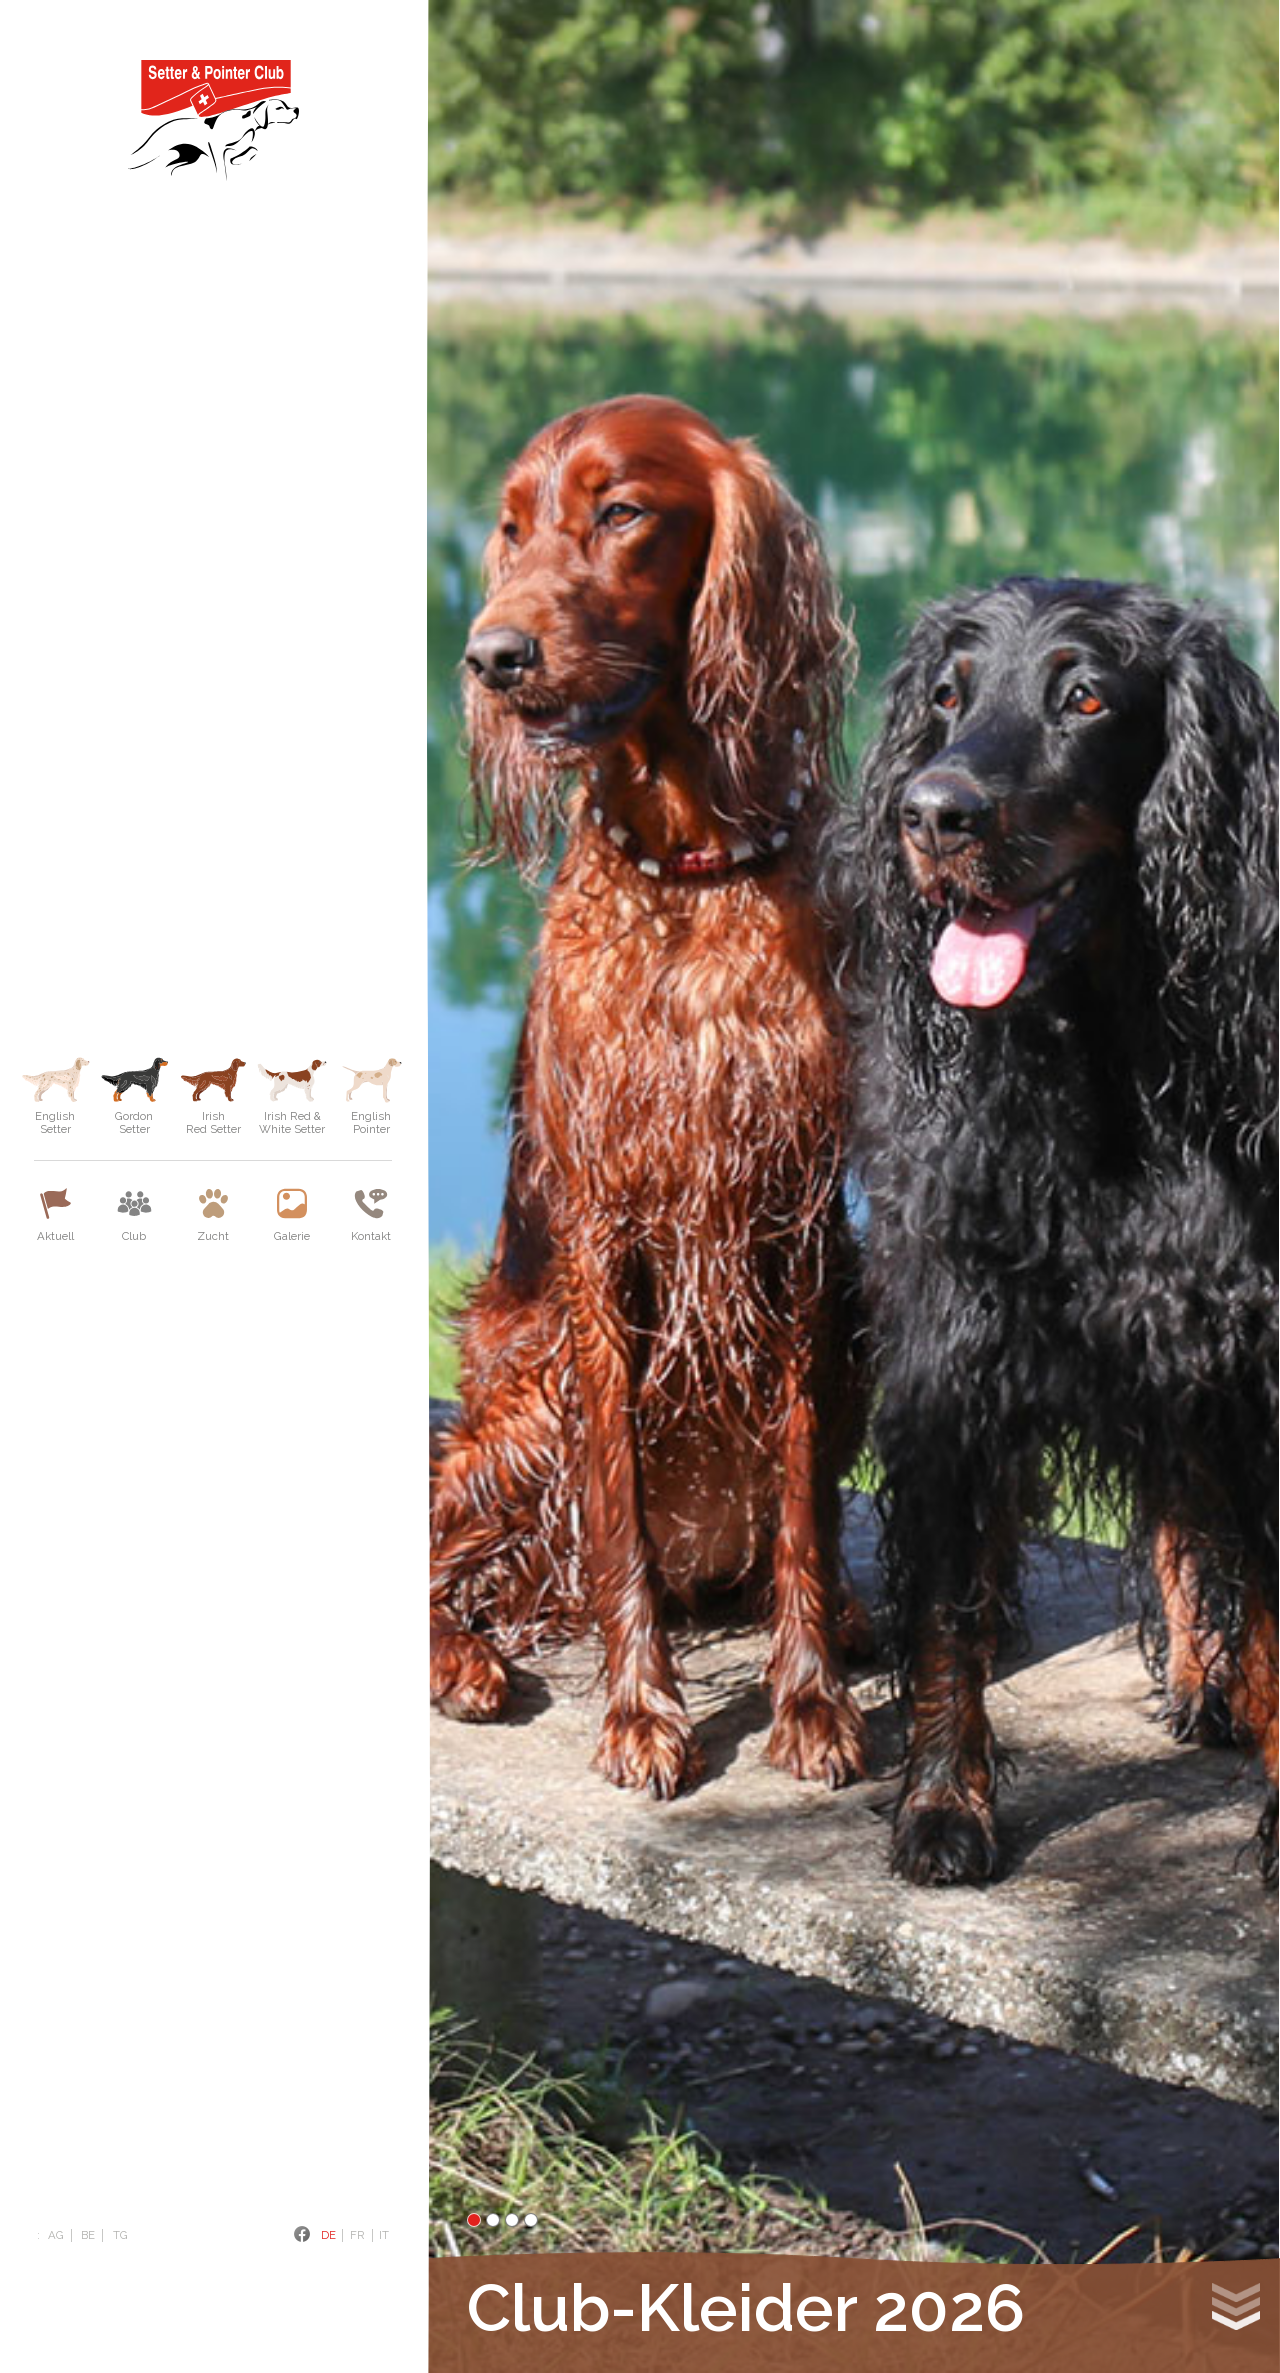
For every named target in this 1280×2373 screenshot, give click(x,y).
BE (88, 2235)
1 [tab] (474, 2220)
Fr (357, 2235)
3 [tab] (512, 2220)
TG (120, 2235)
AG (56, 2235)
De (328, 2235)
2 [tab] (493, 2220)
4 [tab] (531, 2220)
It (384, 2235)
